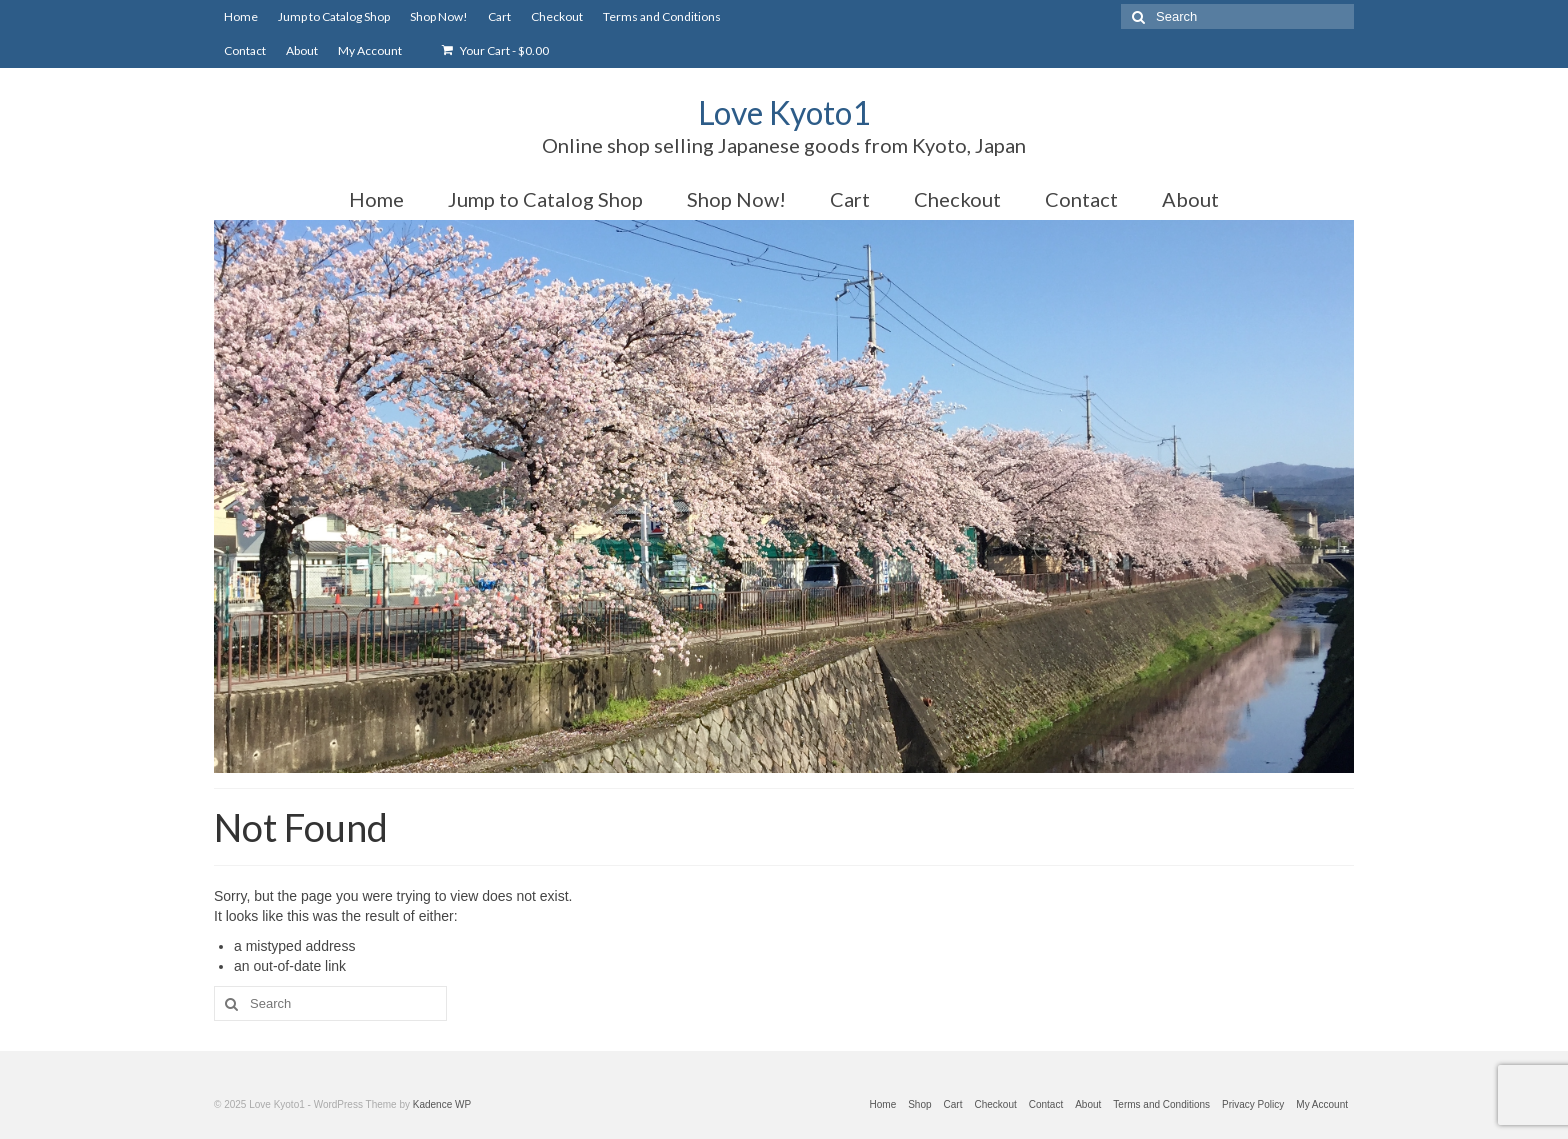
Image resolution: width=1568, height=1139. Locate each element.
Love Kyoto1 (784, 112)
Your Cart (495, 50)
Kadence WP (442, 1104)
